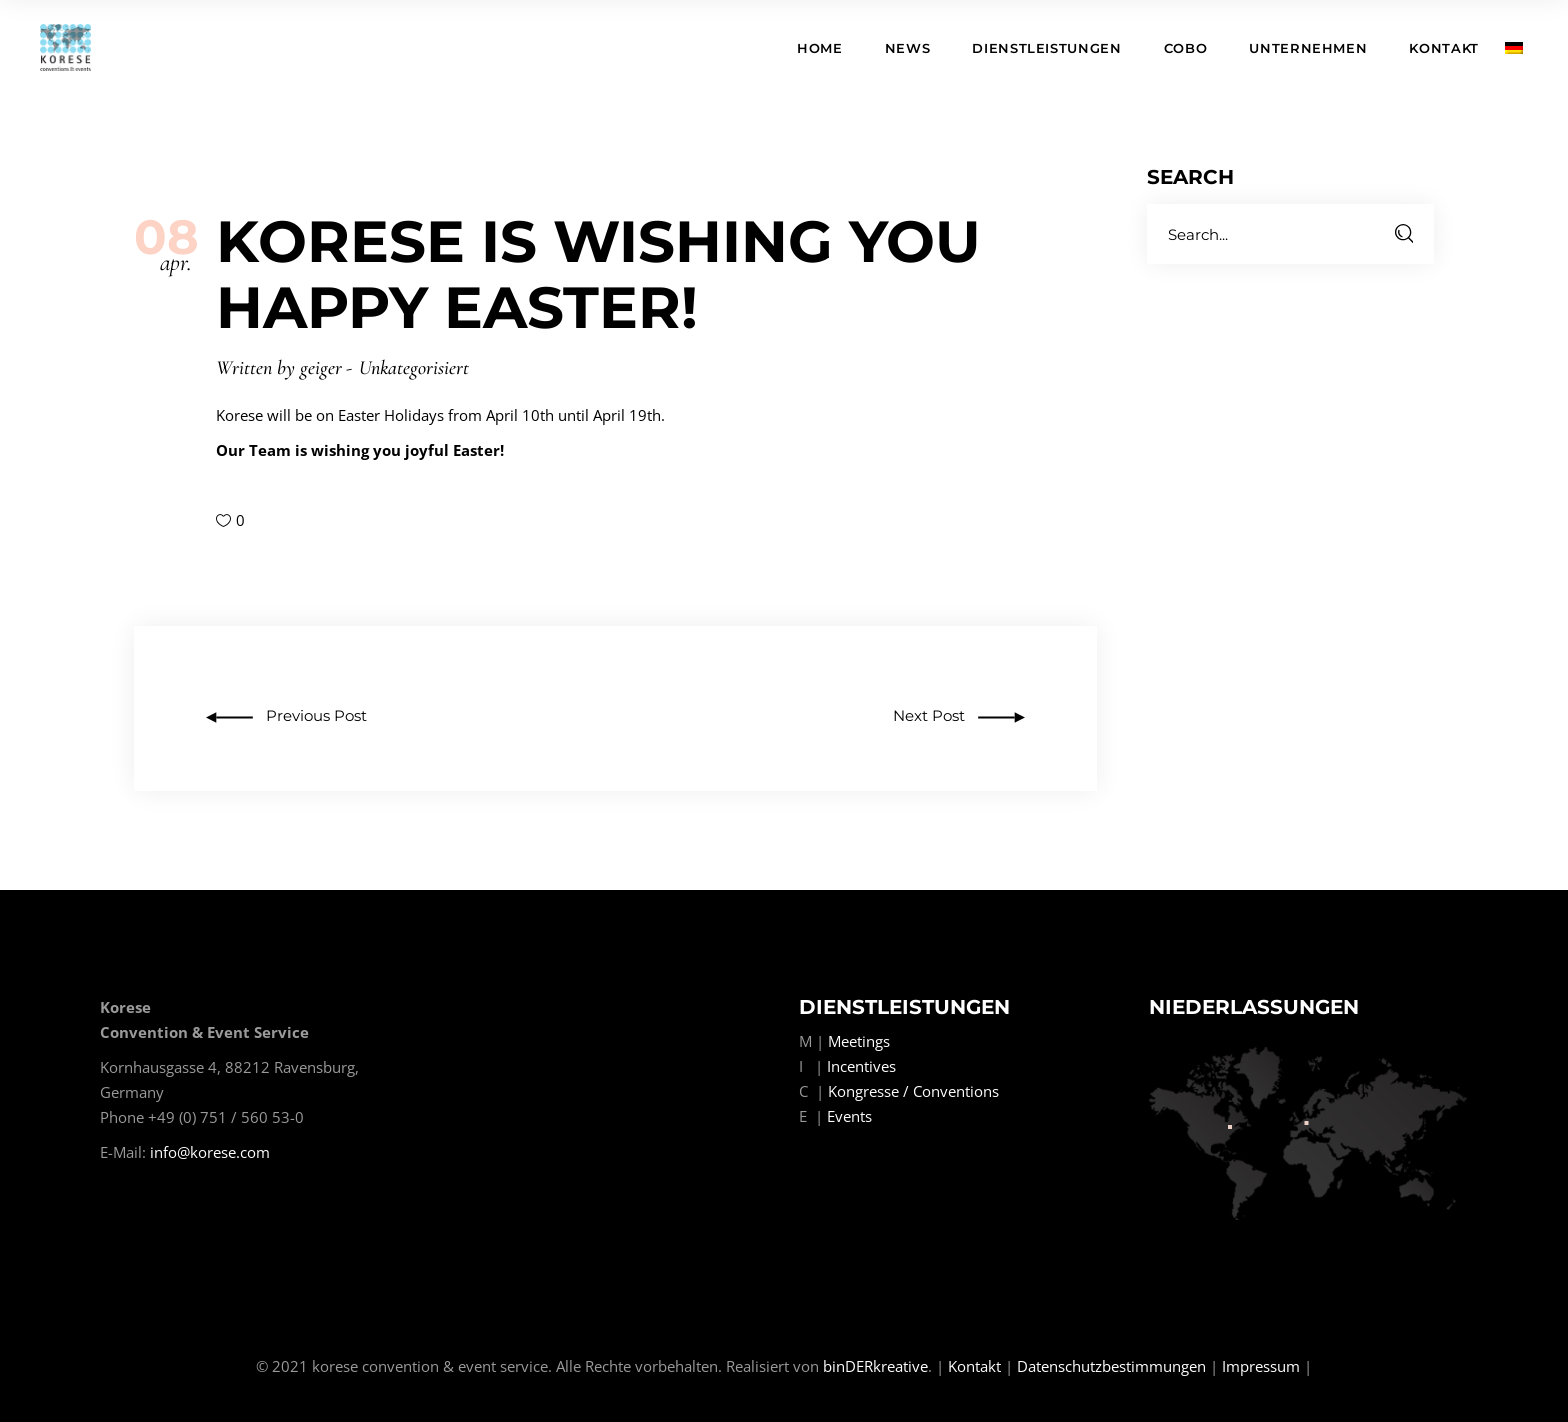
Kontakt (974, 1366)
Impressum (1261, 1366)
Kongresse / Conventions (913, 1091)
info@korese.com (210, 1152)
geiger (321, 368)
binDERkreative (875, 1366)
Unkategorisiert (414, 368)
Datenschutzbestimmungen (1111, 1366)
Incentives (861, 1066)
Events (849, 1116)
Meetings (859, 1041)
